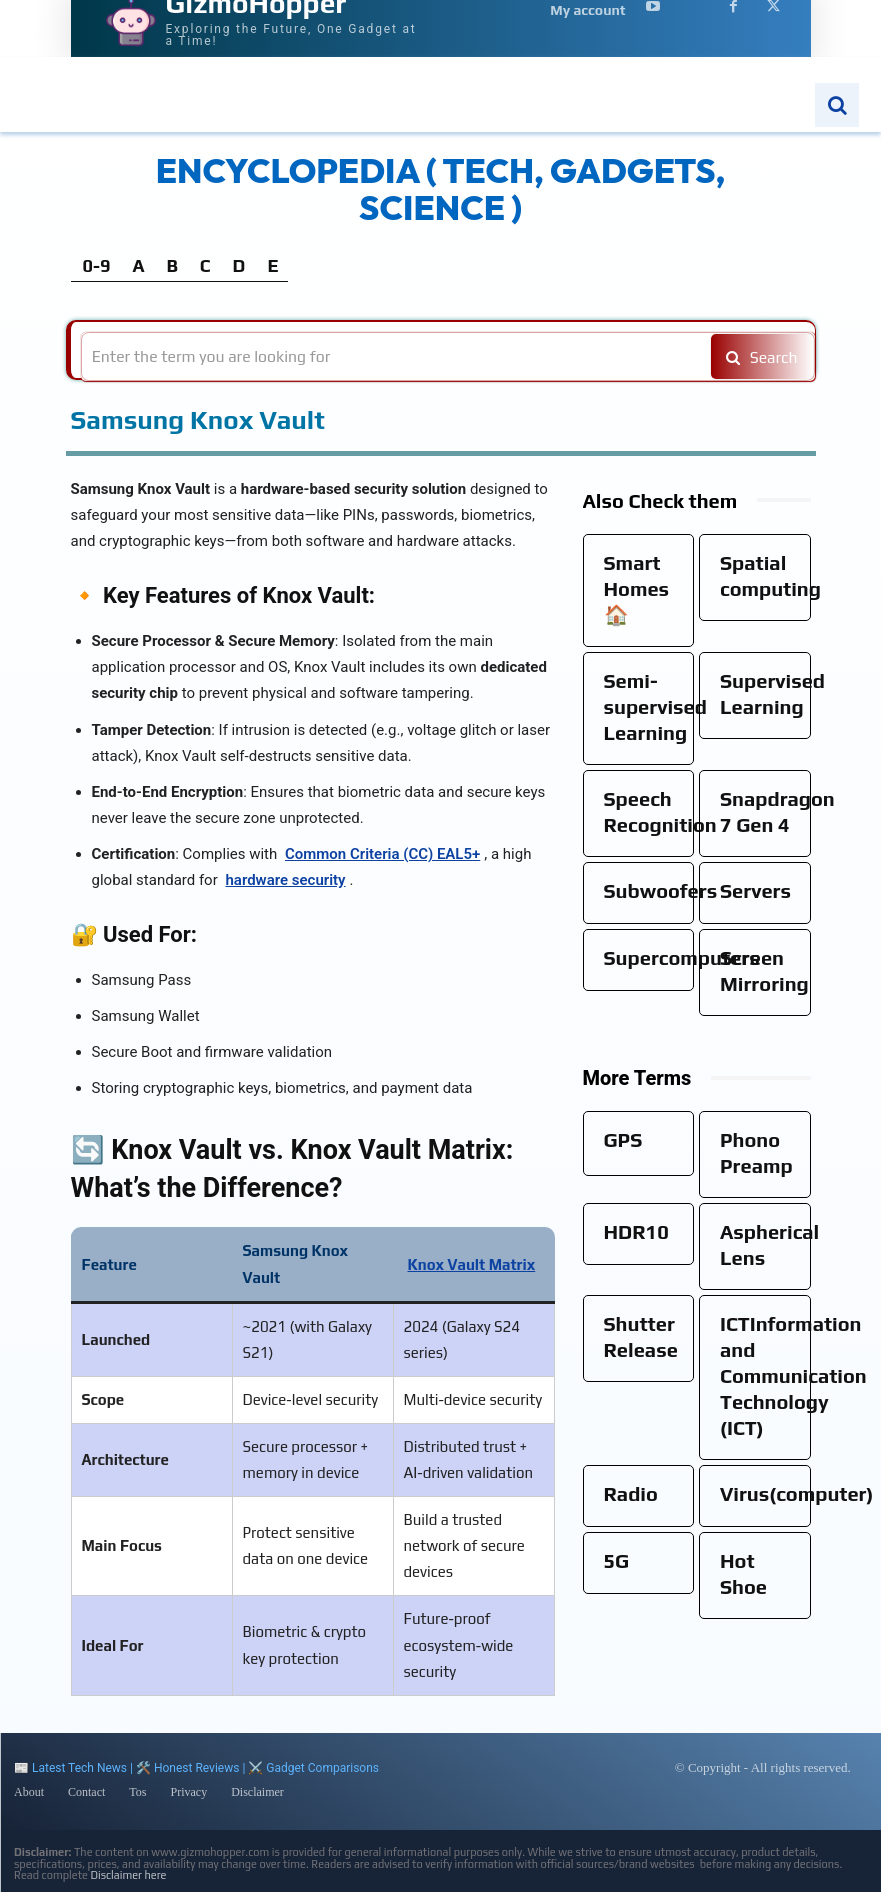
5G (617, 1560)
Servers (755, 890)
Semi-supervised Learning (655, 706)
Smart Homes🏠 (637, 588)
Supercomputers (682, 957)
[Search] (758, 356)
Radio (631, 1493)
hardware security (285, 880)
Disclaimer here (129, 1875)
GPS (623, 1139)
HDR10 (636, 1231)
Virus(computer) (797, 1493)
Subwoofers (661, 890)
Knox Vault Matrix (472, 1264)
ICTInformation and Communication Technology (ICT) (793, 1375)
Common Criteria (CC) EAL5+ (382, 854)
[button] (837, 105)
